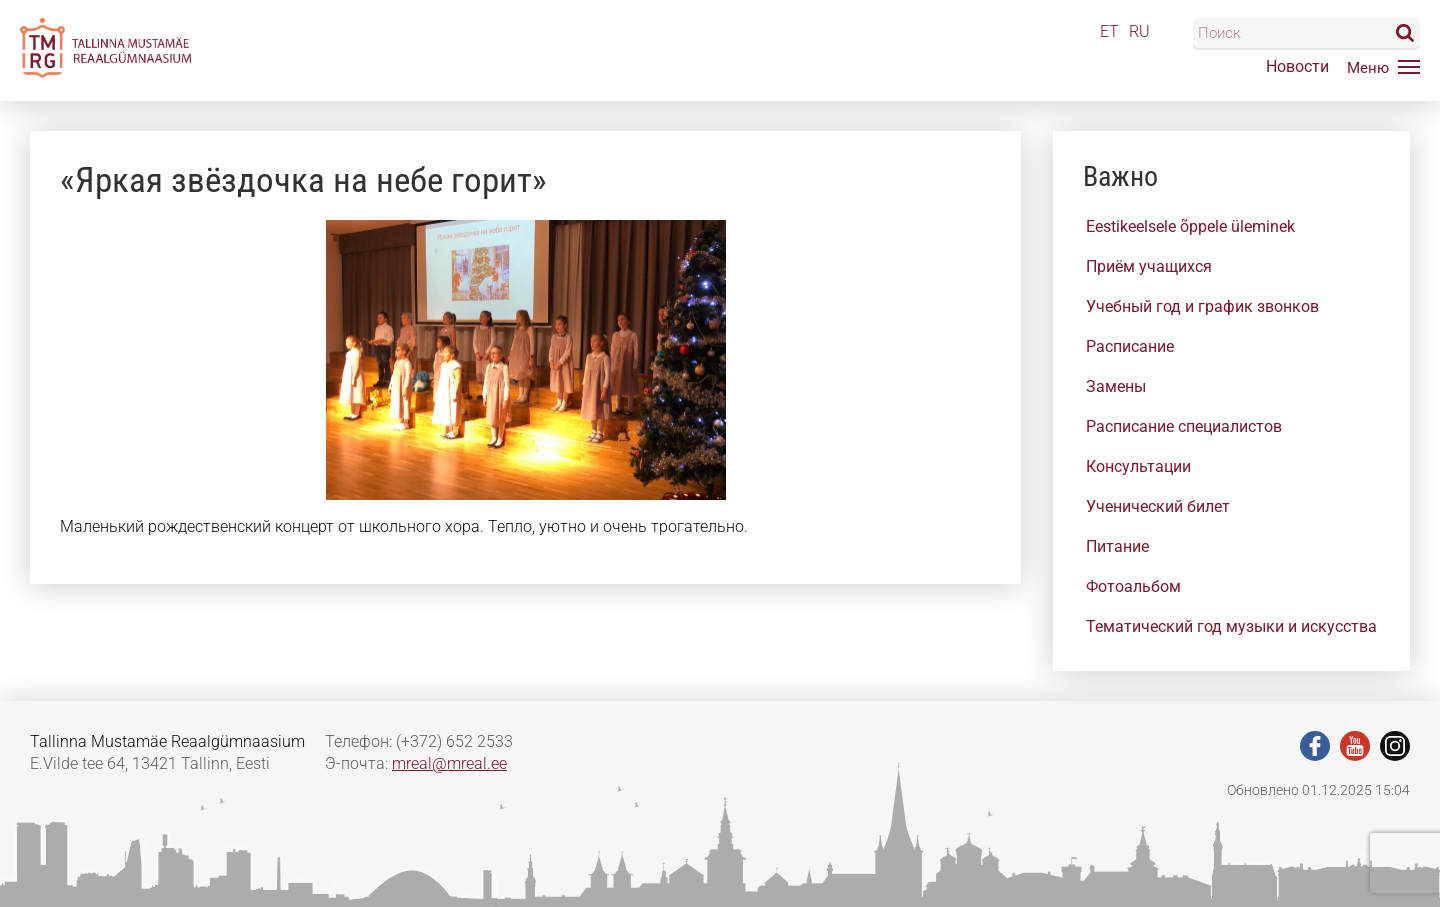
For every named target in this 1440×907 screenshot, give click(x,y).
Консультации (1138, 466)
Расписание (1130, 346)
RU (1139, 31)
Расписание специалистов (1184, 426)
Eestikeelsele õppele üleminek (1190, 226)
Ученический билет (1158, 506)
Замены (1116, 386)
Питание (1117, 546)
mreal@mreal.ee (449, 763)
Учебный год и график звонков (1202, 306)
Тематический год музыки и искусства (1231, 626)
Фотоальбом (1133, 586)
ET (1109, 31)
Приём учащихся (1149, 266)
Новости (1297, 66)
